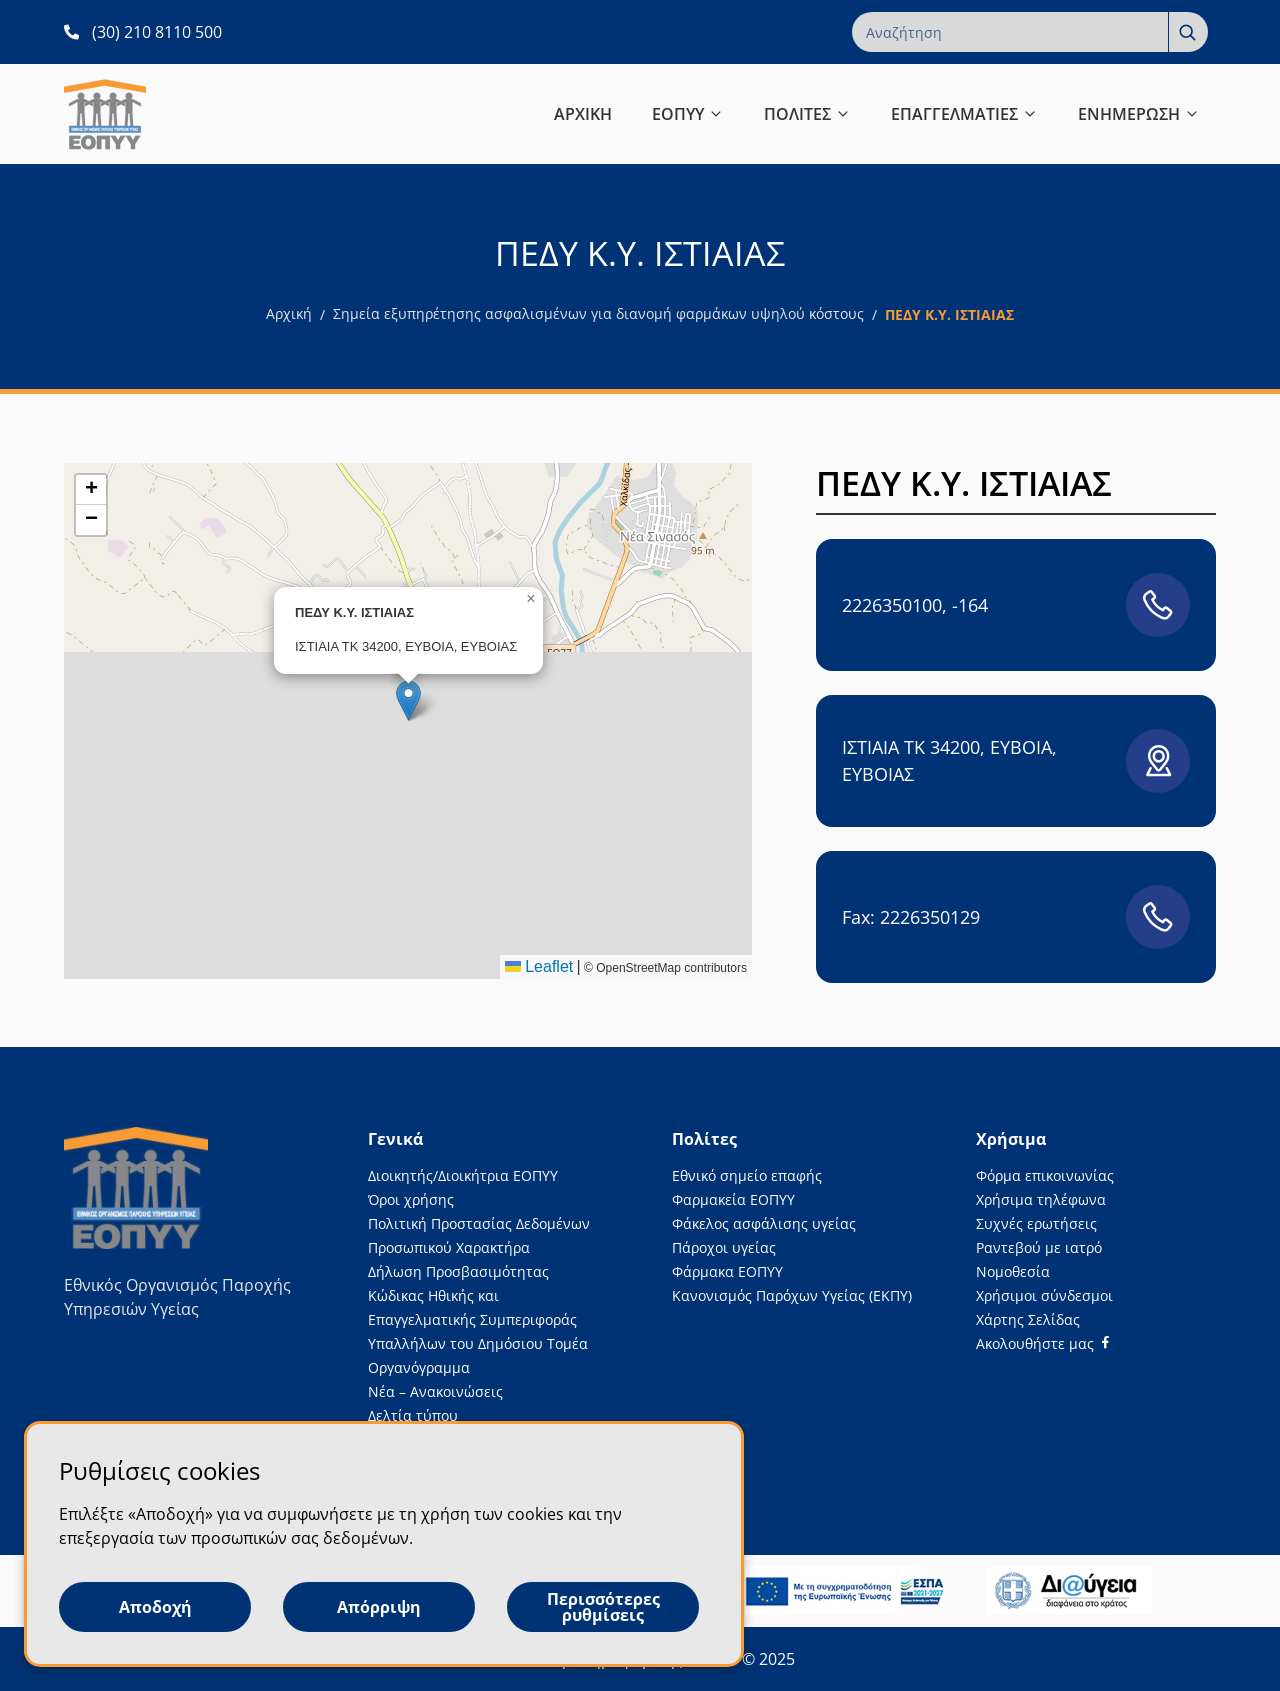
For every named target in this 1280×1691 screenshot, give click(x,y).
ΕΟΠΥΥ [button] (688, 114)
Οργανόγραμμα (419, 1367)
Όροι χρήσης (411, 1199)
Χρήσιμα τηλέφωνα (1041, 1199)
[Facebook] (1042, 1343)
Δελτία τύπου (413, 1415)
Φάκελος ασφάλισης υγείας (764, 1223)
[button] (408, 700)
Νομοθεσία (1013, 1271)
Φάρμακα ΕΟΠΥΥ (727, 1271)
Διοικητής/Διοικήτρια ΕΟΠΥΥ (463, 1175)
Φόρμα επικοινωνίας (1045, 1175)
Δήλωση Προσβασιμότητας (458, 1271)
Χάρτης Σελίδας (1028, 1319)
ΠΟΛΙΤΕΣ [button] (807, 114)
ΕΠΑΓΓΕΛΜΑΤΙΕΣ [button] (964, 114)
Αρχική (289, 313)
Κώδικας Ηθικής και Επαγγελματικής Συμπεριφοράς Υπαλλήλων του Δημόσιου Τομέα (478, 1319)
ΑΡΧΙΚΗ (583, 114)
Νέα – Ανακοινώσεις (435, 1391)
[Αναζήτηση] (1188, 32)
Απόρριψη (379, 1607)
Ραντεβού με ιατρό (1039, 1247)
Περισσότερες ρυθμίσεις (603, 1607)
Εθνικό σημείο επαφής (747, 1175)
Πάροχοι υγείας (724, 1247)
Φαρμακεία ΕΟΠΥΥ (733, 1199)
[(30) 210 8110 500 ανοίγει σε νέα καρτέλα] (143, 32)
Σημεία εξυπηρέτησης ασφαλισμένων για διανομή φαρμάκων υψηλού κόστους (598, 313)
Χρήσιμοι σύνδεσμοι (1044, 1295)
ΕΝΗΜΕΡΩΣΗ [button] (1139, 114)
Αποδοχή (155, 1607)
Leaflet (539, 966)
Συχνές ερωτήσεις (1036, 1223)
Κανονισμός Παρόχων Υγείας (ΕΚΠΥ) (792, 1295)
